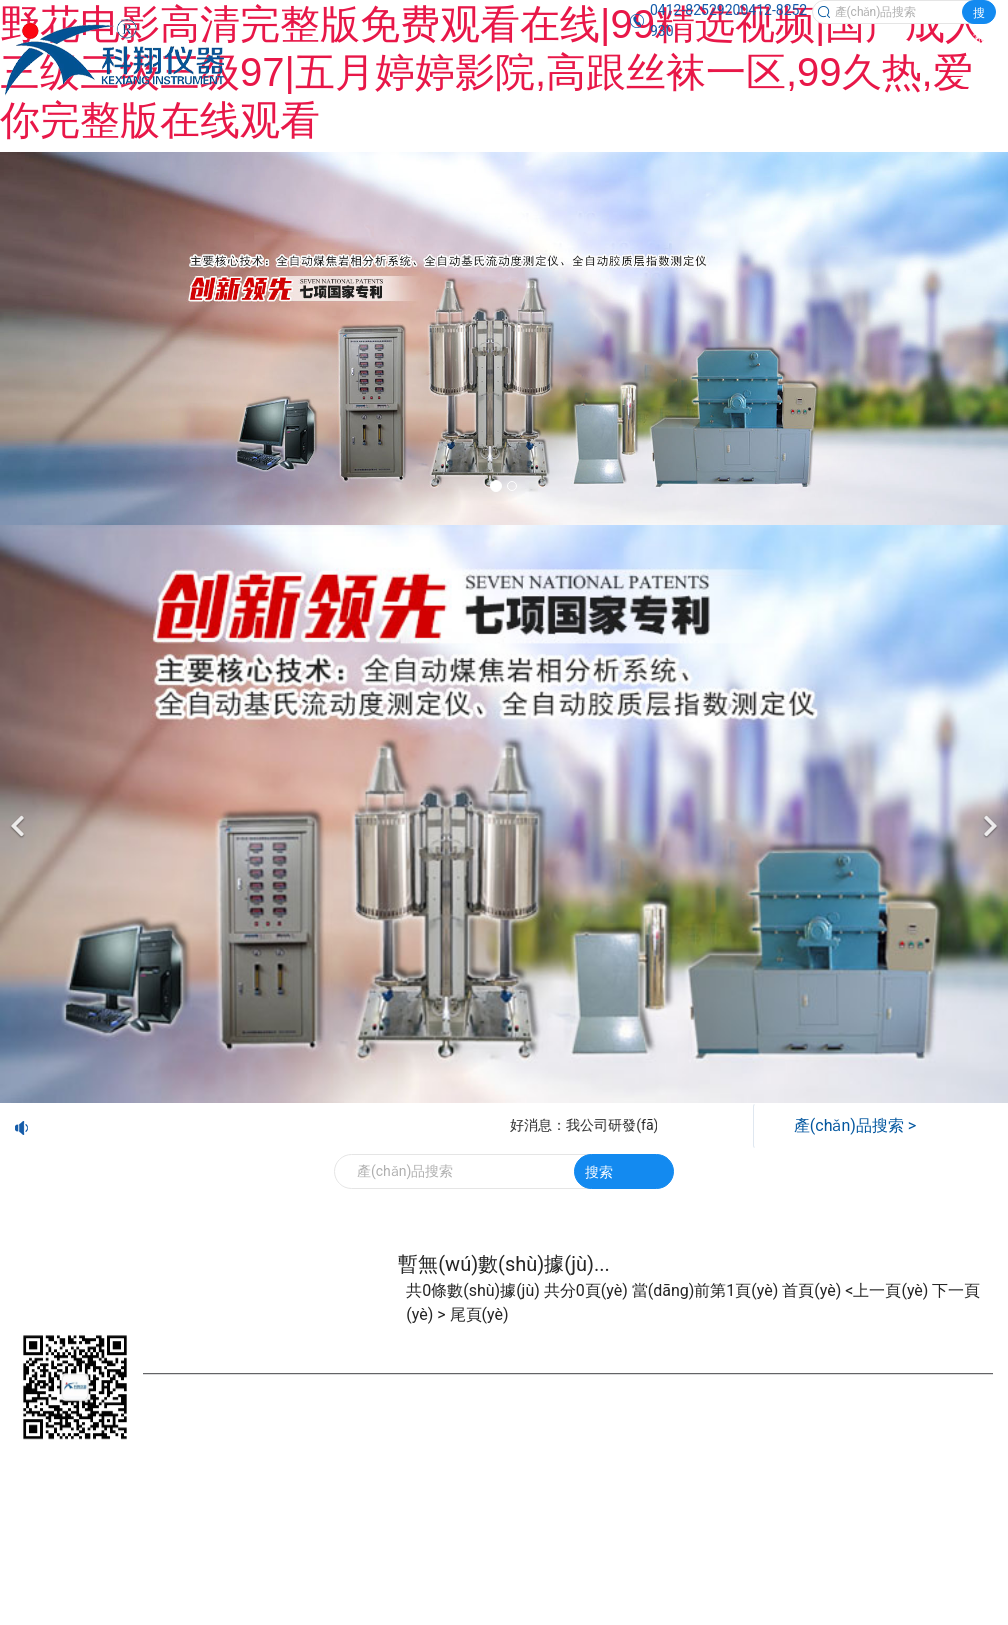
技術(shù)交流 (799, 1341)
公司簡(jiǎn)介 (415, 1341)
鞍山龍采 (199, 1443)
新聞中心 (527, 1341)
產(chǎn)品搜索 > (855, 1125)
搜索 (979, 15)
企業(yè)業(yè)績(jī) (655, 1341)
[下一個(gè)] (988, 814)
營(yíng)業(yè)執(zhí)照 (832, 1413)
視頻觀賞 (911, 1341)
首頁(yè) (169, 1341)
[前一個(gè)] (20, 814)
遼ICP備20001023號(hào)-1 (667, 1413)
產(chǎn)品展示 (283, 1341)
